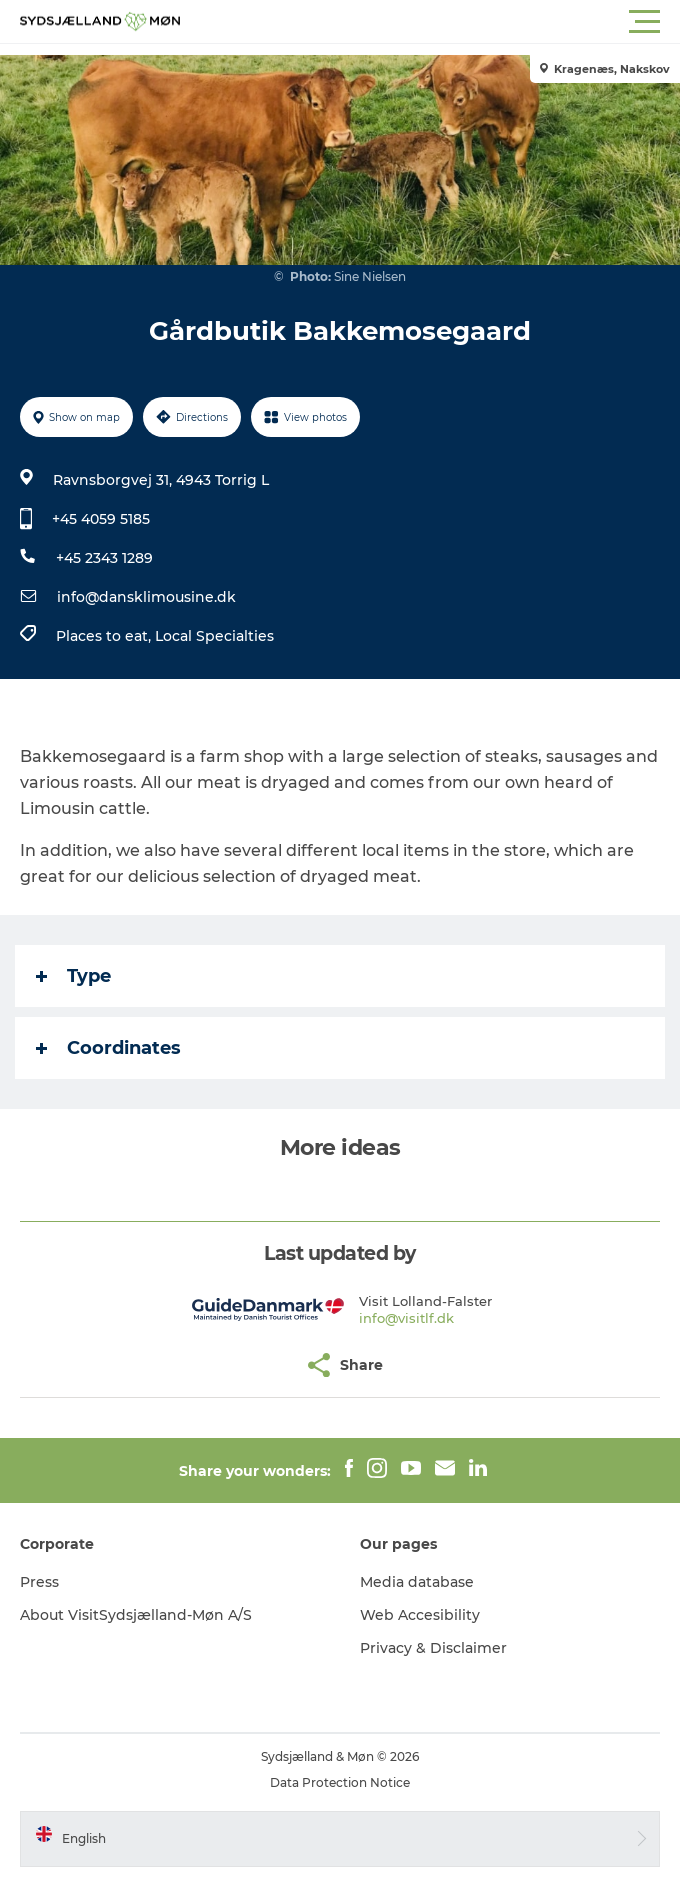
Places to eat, (105, 636)
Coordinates (108, 1048)
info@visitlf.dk (406, 1318)
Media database (417, 1582)
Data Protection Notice (340, 1782)
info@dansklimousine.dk (146, 597)
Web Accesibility (420, 1615)
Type (73, 976)
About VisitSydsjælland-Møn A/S (136, 1615)
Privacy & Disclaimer (433, 1648)
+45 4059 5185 (101, 519)
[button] (430, 22)
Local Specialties (214, 636)
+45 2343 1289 (104, 558)
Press (39, 1582)
